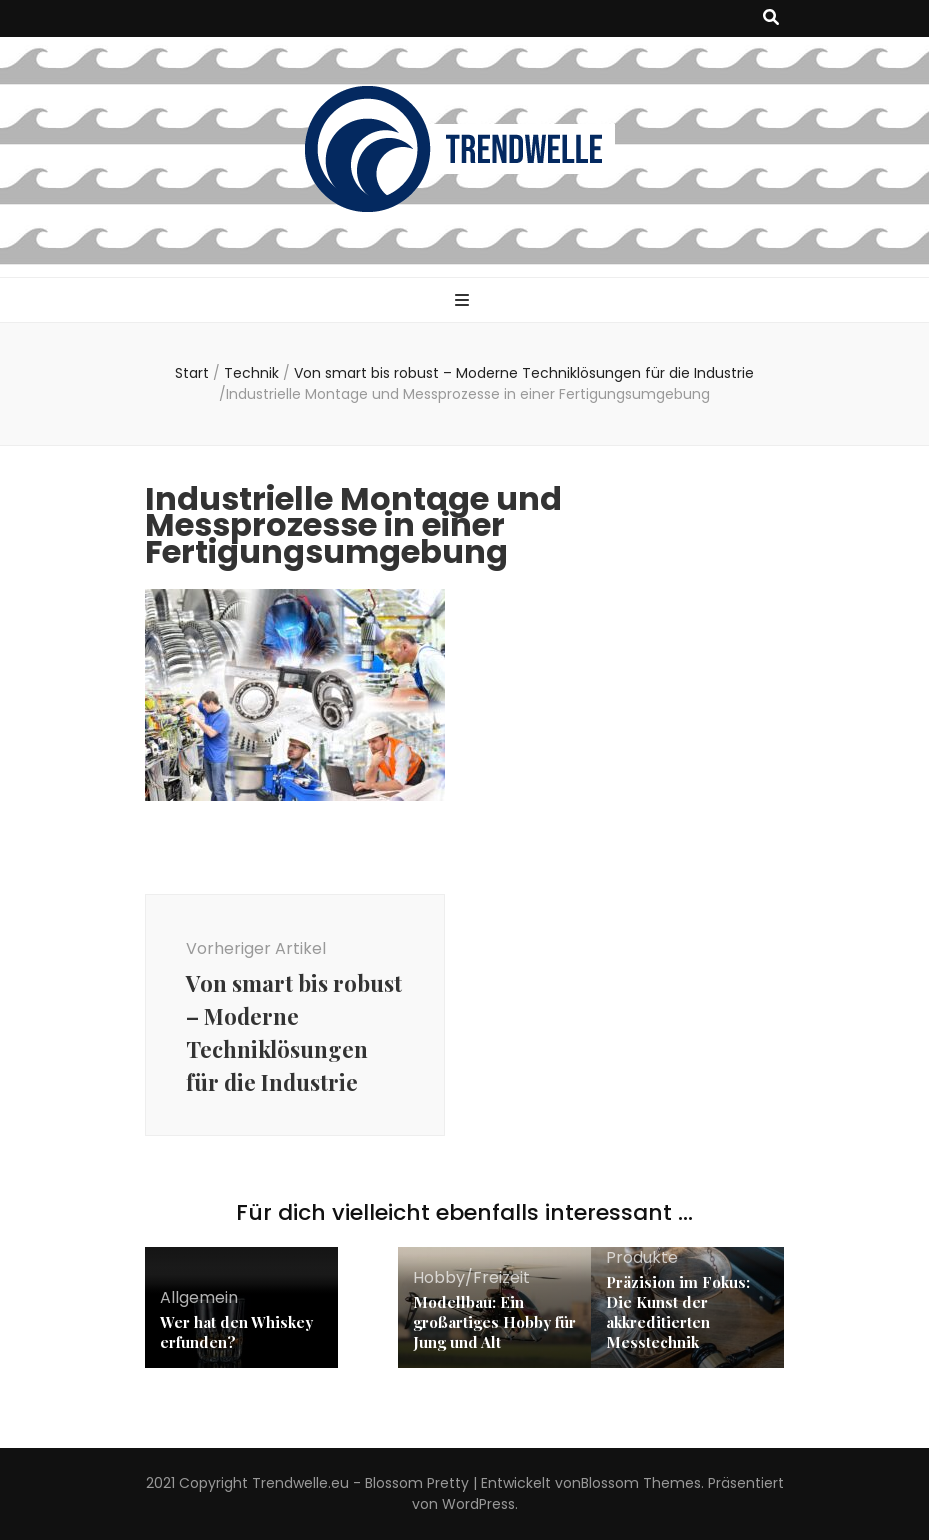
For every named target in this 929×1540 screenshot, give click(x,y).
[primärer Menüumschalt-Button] (464, 301)
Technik (251, 373)
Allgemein (199, 1297)
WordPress (478, 1504)
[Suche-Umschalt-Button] (771, 18)
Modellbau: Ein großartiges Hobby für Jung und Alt (494, 1322)
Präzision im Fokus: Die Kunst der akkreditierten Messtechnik (678, 1312)
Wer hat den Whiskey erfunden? (236, 1332)
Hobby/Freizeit (471, 1277)
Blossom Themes (641, 1483)
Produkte (642, 1257)
